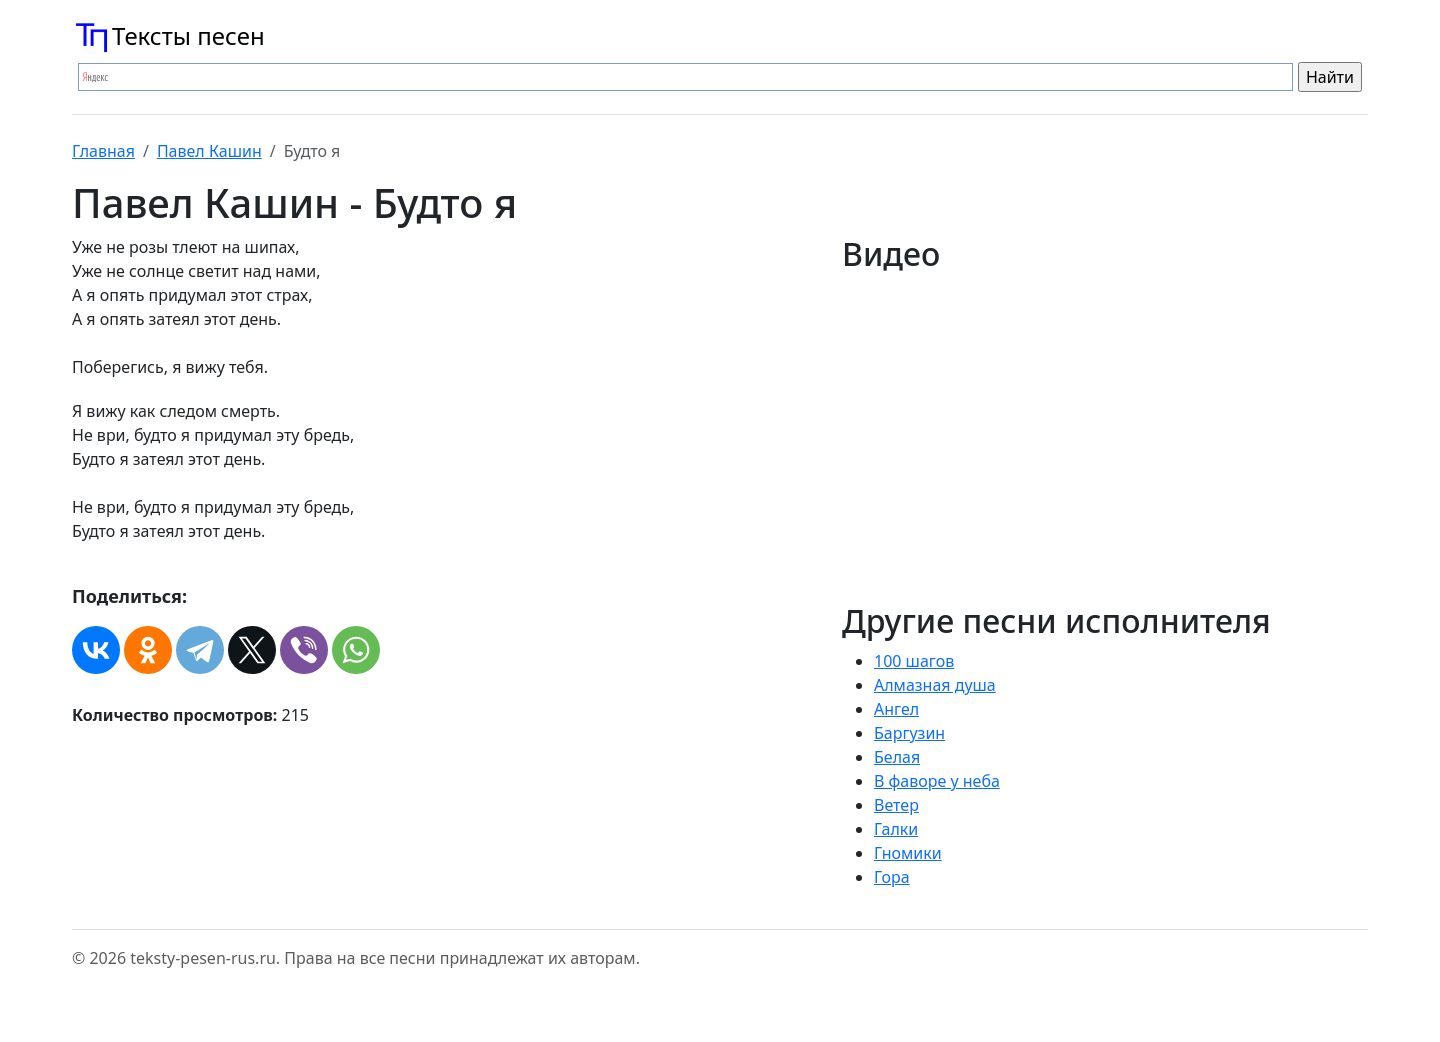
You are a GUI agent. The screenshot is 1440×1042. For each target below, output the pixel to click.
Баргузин (909, 733)
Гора (892, 877)
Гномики (908, 853)
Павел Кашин (209, 151)
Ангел (896, 709)
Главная (103, 151)
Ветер (896, 805)
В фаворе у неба (937, 781)
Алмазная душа (935, 685)
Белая (897, 757)
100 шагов (914, 661)
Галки (896, 829)
